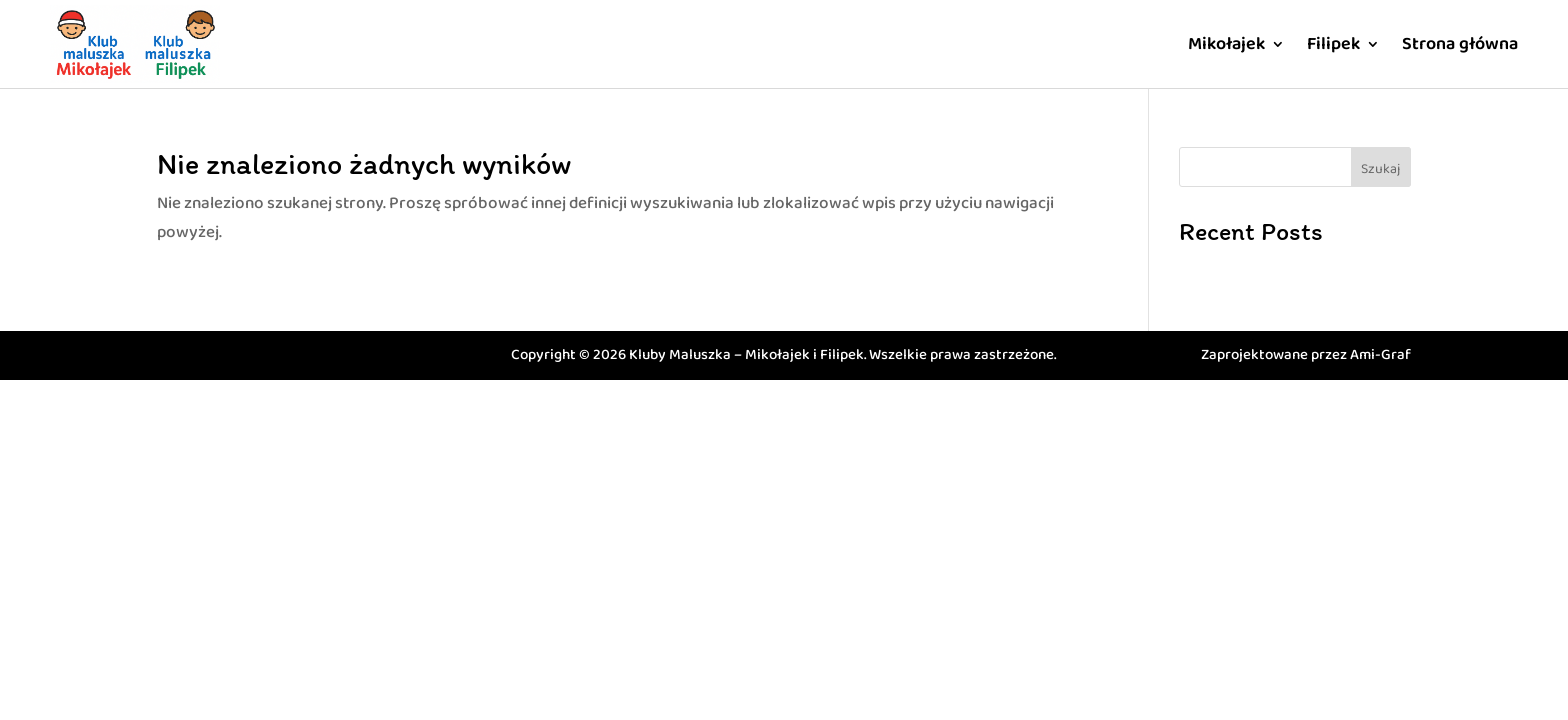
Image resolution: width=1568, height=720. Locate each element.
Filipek (1333, 44)
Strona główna (1460, 44)
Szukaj (1380, 169)
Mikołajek (1226, 44)
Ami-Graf (1380, 355)
